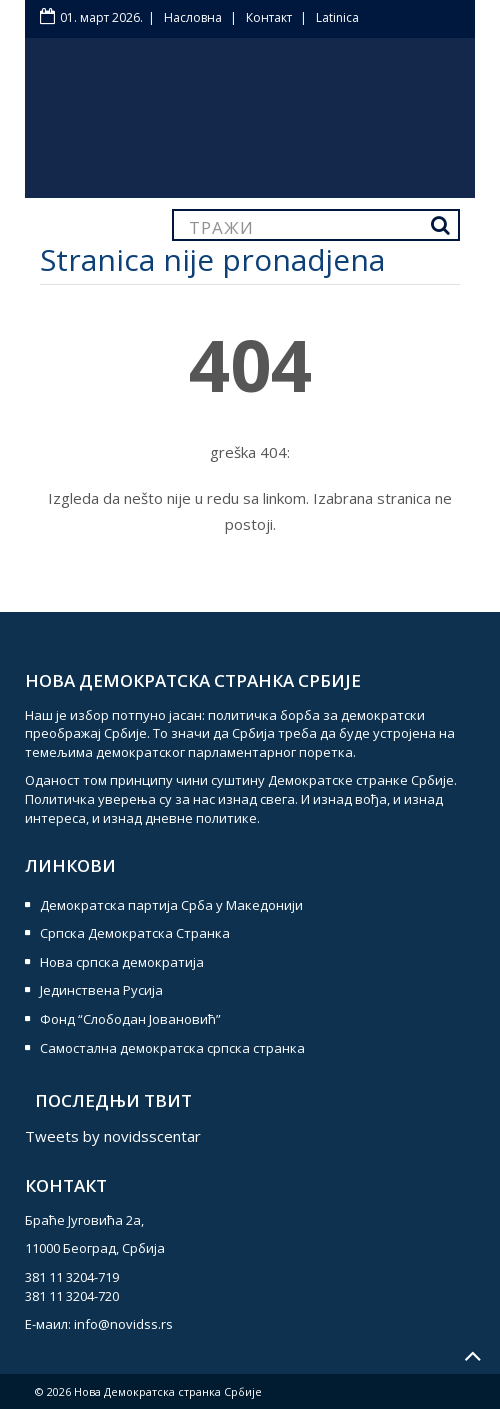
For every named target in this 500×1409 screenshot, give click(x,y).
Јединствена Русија (101, 990)
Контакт (269, 17)
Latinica (337, 17)
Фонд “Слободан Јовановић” (130, 1019)
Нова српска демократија (122, 962)
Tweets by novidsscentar (113, 1136)
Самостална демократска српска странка (172, 1048)
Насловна (193, 17)
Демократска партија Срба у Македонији (171, 905)
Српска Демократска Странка (135, 933)
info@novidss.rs (123, 1324)
